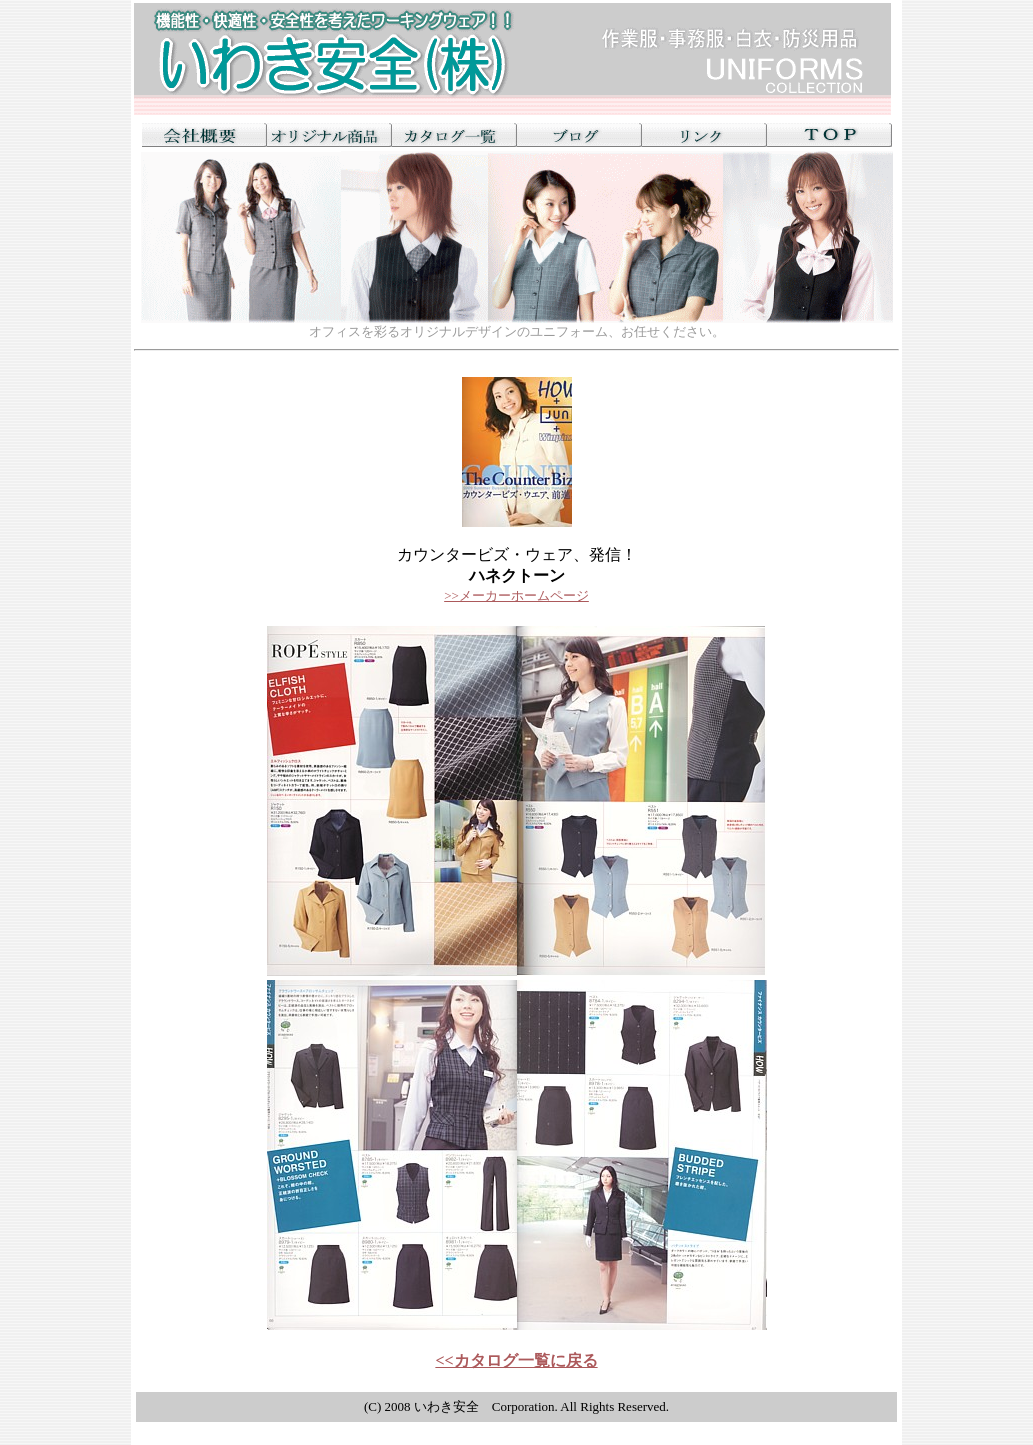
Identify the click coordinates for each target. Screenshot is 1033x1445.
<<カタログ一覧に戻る (516, 1360)
